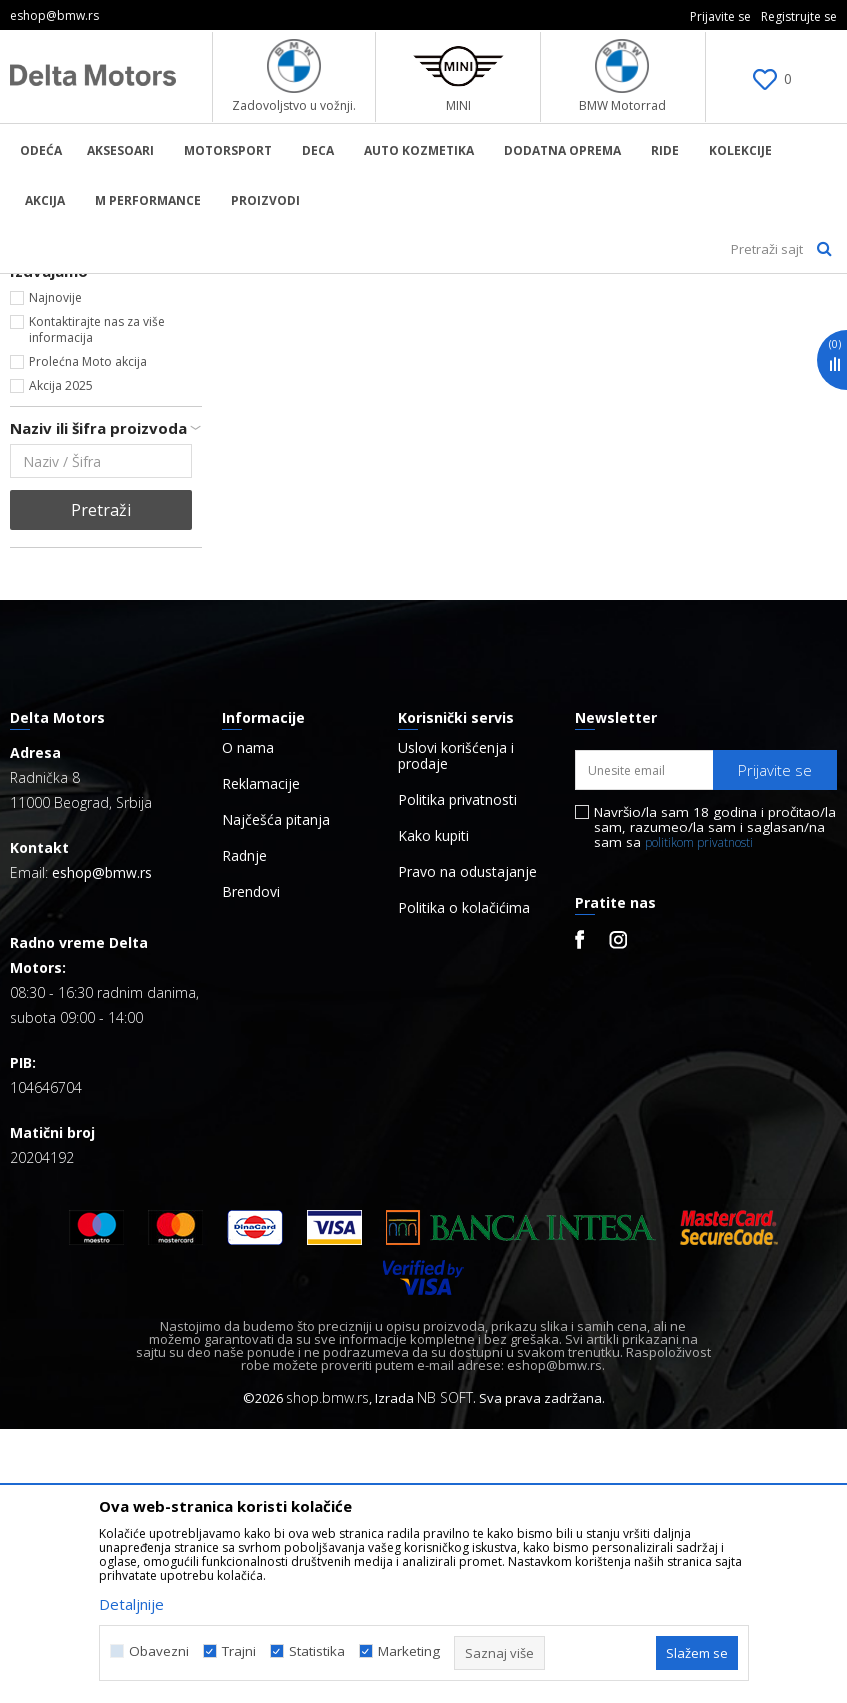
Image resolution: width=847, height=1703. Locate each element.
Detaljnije (131, 1604)
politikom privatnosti (699, 1116)
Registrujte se (799, 16)
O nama (248, 1022)
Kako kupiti (433, 1110)
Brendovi (251, 1166)
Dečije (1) (55, 478)
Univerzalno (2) (71, 502)
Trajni (239, 1651)
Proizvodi (215, 287)
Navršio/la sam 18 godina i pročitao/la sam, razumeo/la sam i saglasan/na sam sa (715, 1101)
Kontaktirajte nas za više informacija (97, 603)
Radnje (244, 1130)
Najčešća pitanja (276, 1094)
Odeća (37, 368)
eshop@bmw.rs (102, 1146)
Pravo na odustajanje (467, 1146)
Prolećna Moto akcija (88, 635)
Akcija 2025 (61, 659)
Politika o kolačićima (464, 1182)
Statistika (317, 1651)
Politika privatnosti (457, 1074)
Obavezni (159, 1651)
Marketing (409, 1651)
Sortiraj (699, 320)
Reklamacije (261, 1058)
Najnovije (55, 571)
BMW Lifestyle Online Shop (91, 287)
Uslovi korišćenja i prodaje (456, 1030)
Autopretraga (600, 320)
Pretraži (101, 784)
